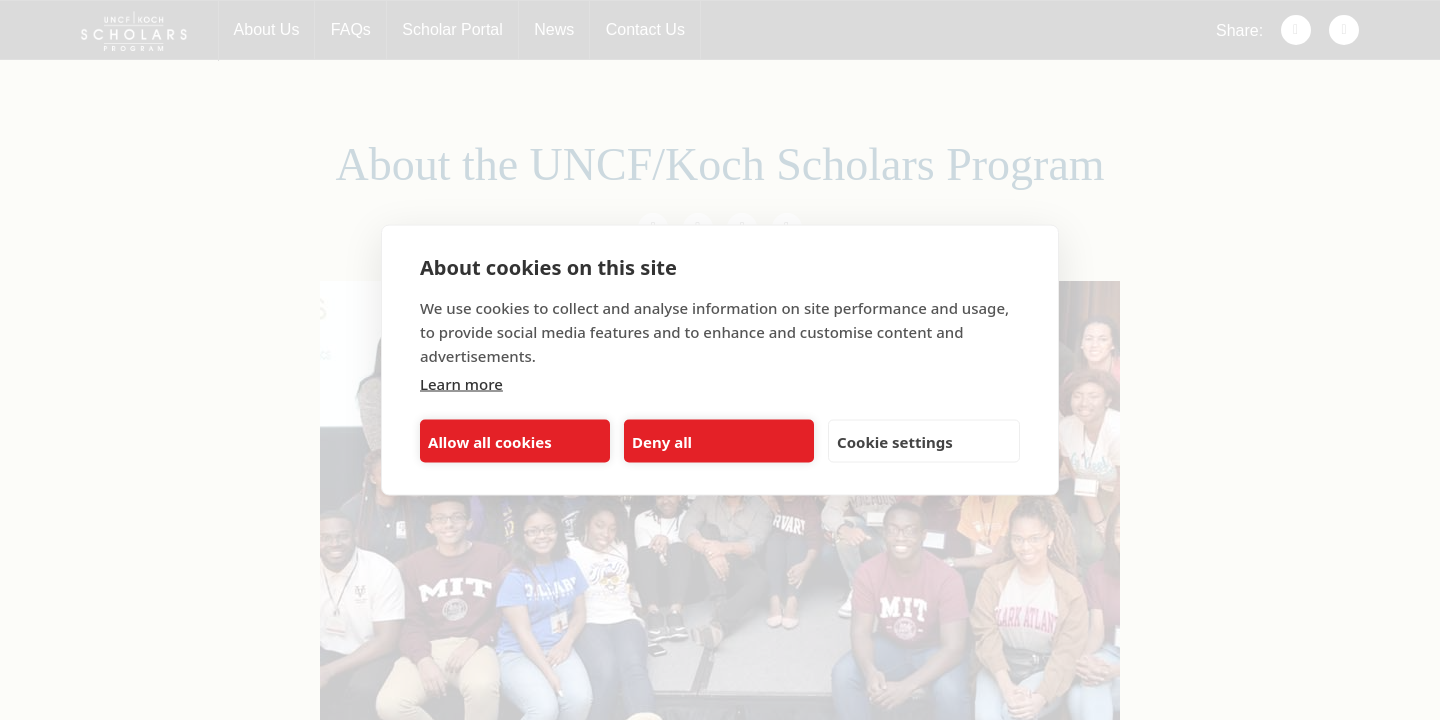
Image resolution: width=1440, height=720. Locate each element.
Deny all (662, 441)
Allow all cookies (490, 441)
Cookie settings (895, 441)
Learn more (461, 384)
